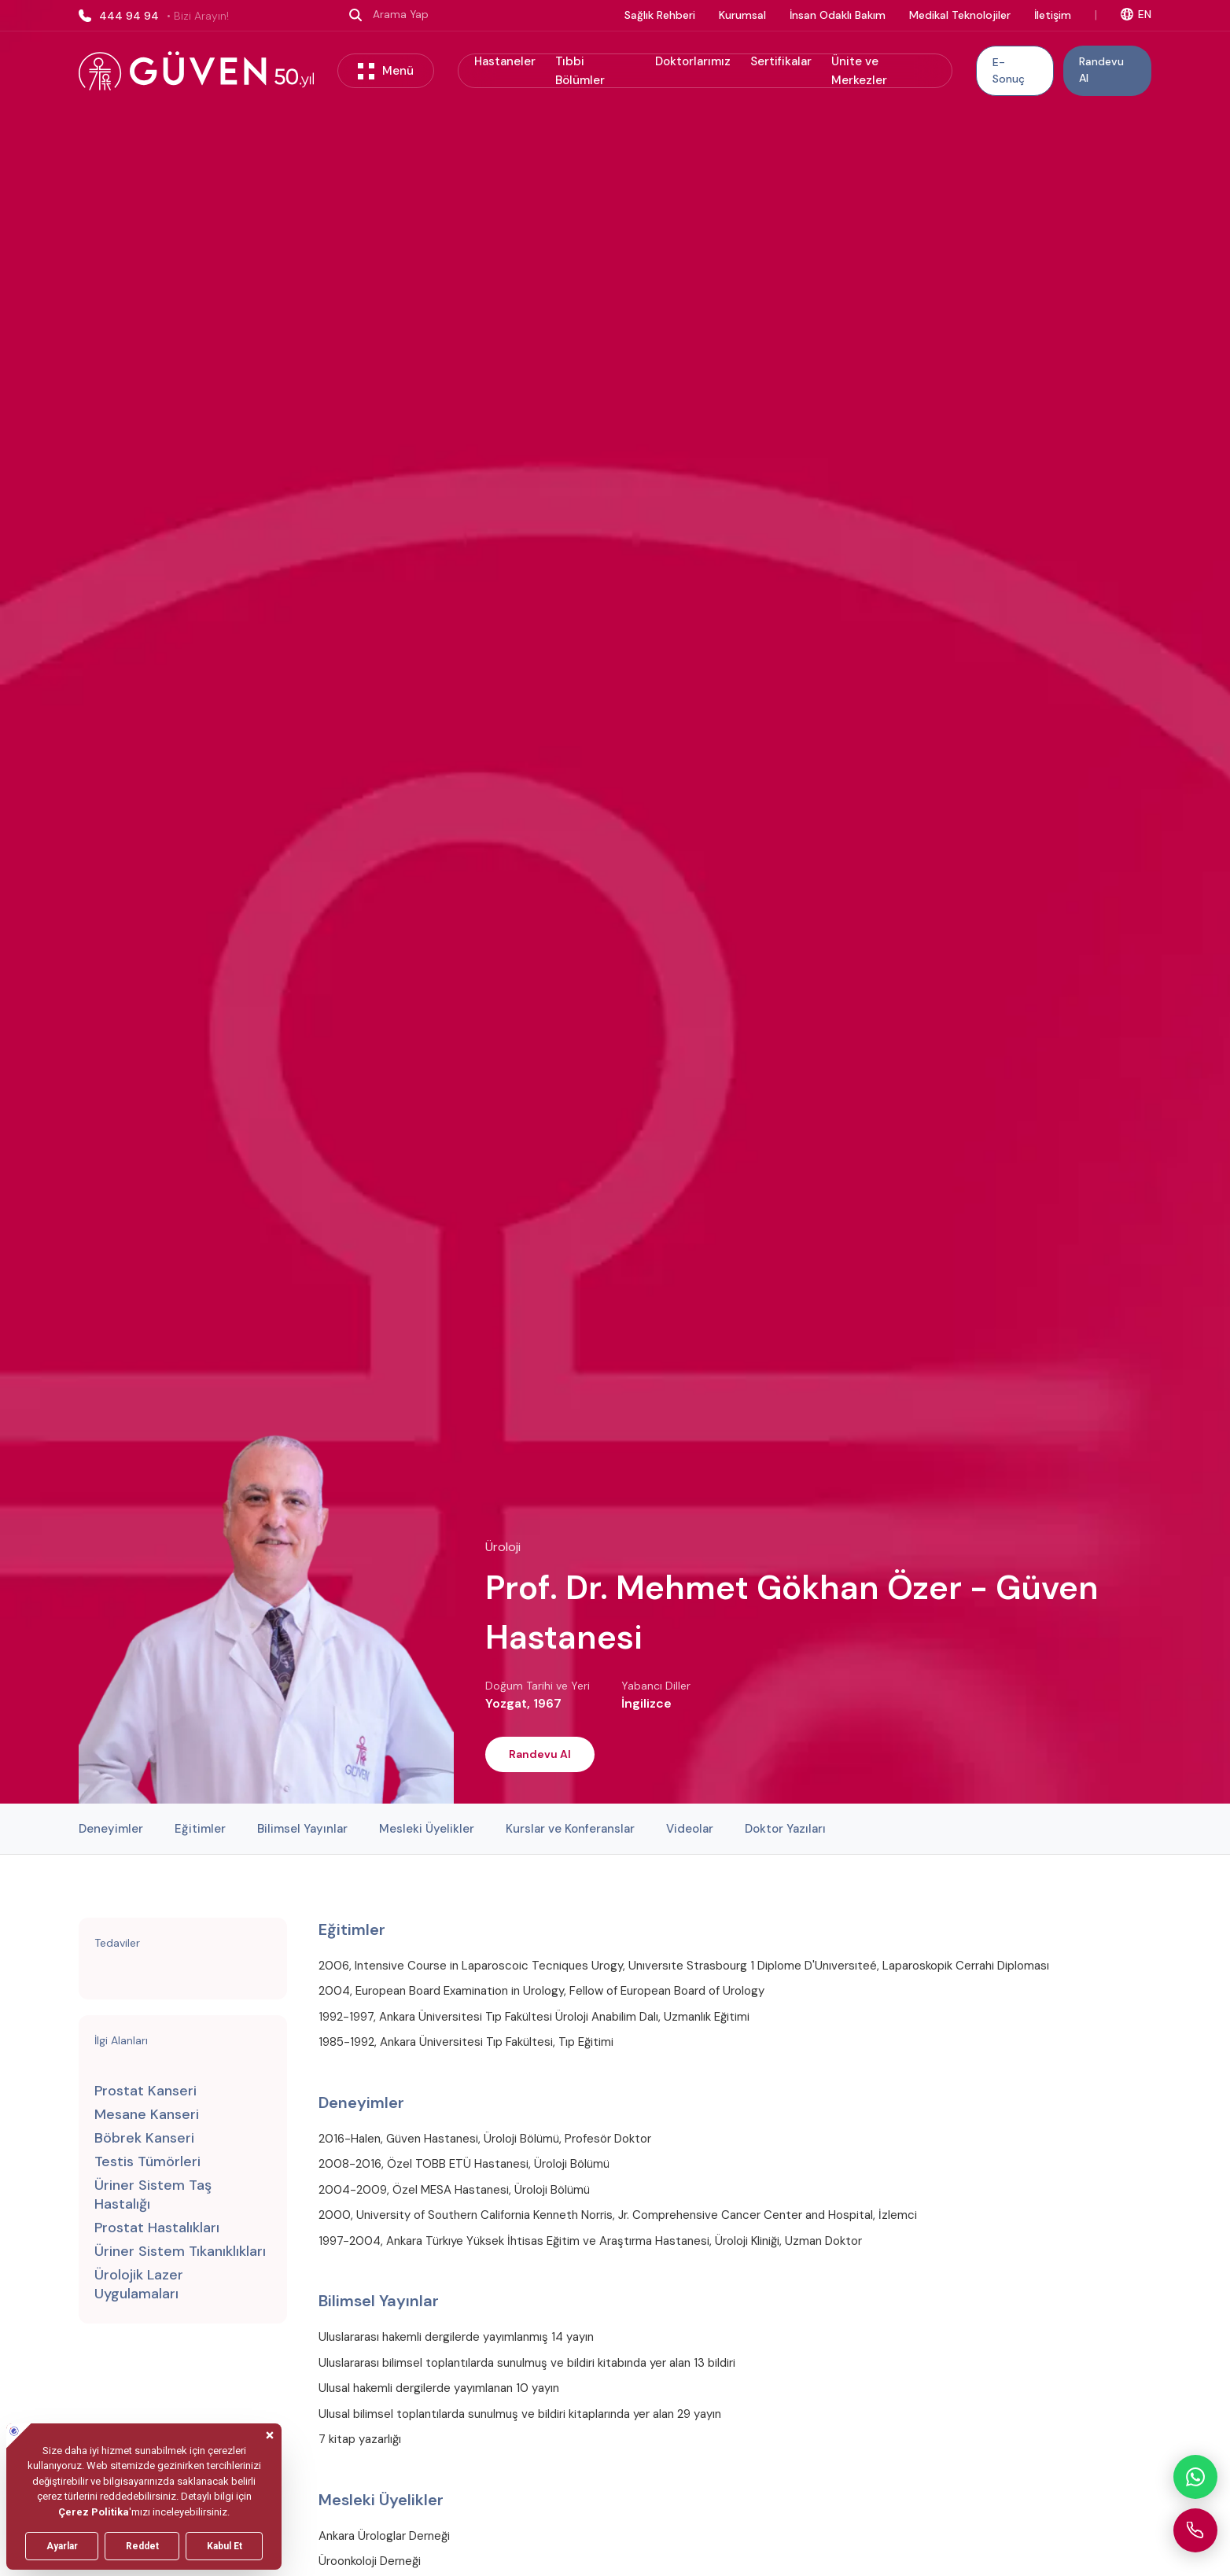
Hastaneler (505, 61)
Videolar (689, 1829)
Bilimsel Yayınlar (302, 1829)
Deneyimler (111, 1829)
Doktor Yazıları (785, 1829)
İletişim (1052, 15)
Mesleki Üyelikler (426, 1829)
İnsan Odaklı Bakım (838, 15)
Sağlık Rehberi (659, 15)
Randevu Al (1101, 69)
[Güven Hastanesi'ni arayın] (1195, 2530)
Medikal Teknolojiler (960, 15)
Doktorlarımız (693, 61)
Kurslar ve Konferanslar (570, 1829)
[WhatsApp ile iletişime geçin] (1195, 2477)
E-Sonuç (1008, 70)
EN (1136, 14)
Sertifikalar (781, 61)
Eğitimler (200, 1829)
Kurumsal (742, 15)
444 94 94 (154, 16)
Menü (386, 71)
